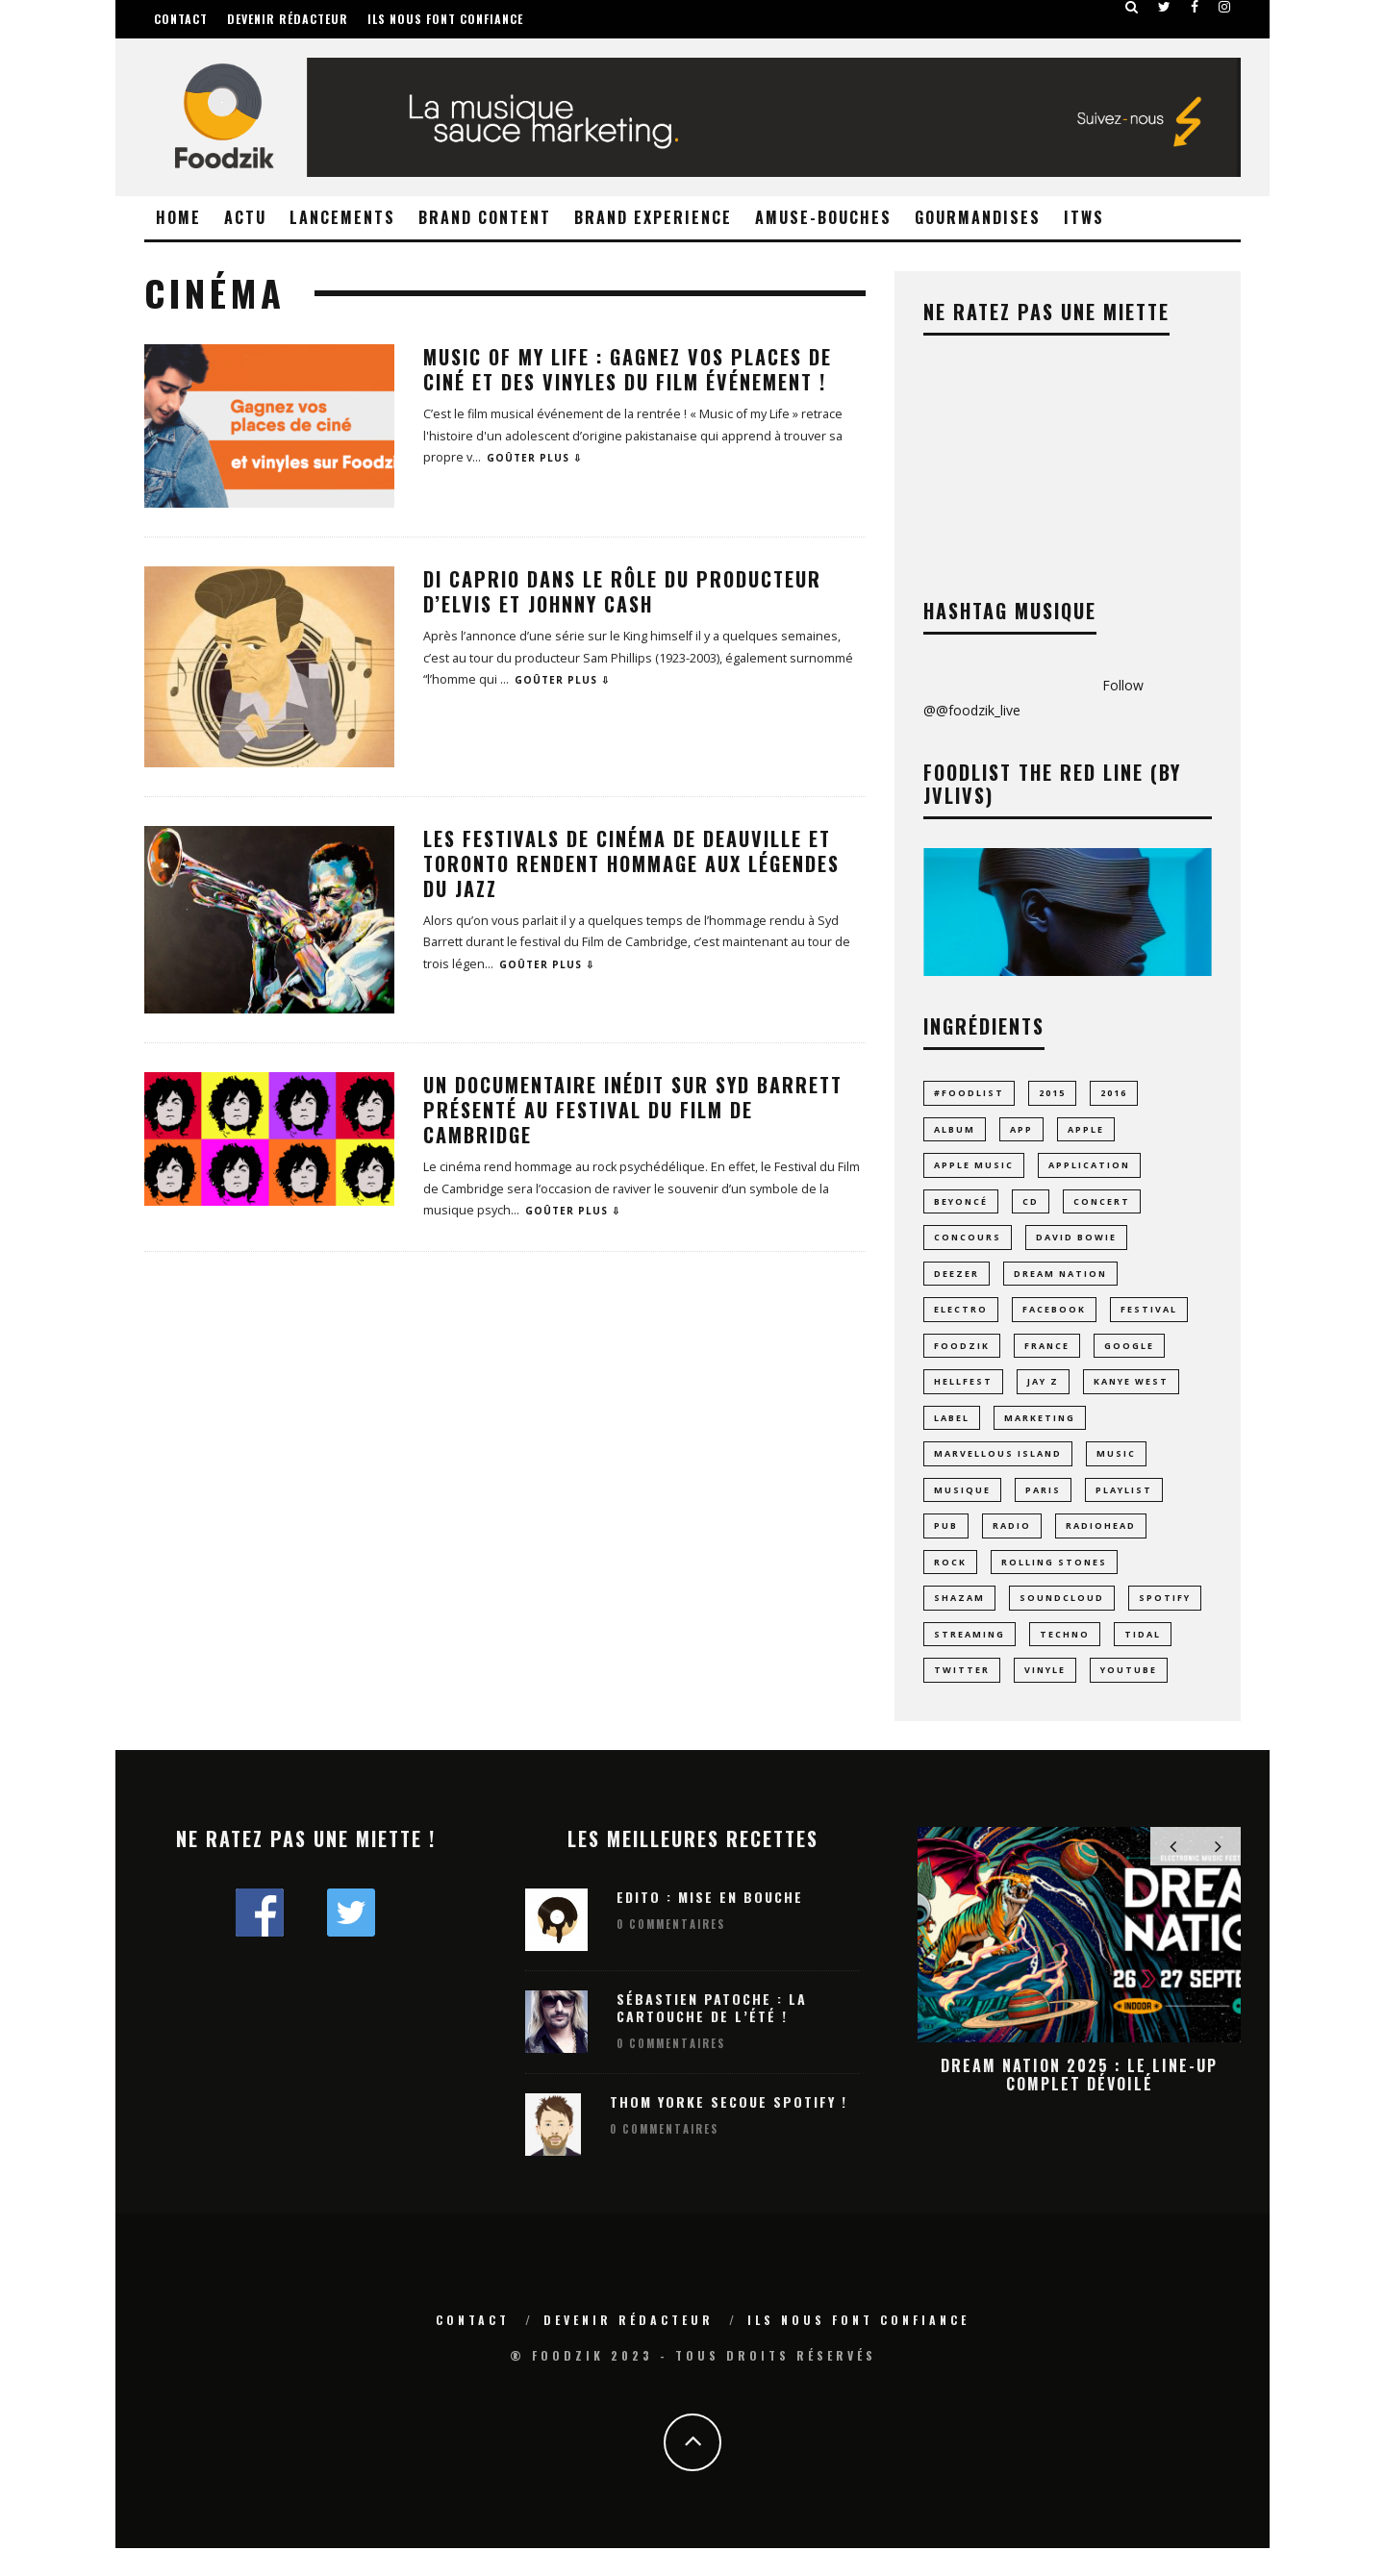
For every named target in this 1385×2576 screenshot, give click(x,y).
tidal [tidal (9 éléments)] (1142, 1658)
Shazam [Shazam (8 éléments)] (959, 1620)
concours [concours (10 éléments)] (967, 1244)
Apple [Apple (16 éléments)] (1086, 1130)
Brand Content (484, 217)
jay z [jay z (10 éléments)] (1043, 1394)
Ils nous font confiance (445, 19)
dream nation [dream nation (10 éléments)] (1060, 1281)
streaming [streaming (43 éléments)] (969, 1658)
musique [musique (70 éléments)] (962, 1507)
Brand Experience (653, 217)
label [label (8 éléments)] (952, 1432)
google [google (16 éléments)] (1129, 1356)
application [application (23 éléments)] (1089, 1169)
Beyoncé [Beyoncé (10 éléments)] (961, 1206)
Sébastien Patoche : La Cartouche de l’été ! (712, 2034)
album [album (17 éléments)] (954, 1130)
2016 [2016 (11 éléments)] (1113, 1093)
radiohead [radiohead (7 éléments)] (1101, 1544)
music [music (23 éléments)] (1116, 1469)
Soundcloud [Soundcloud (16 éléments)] (1062, 1620)
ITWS (1084, 217)
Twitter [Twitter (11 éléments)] (962, 1695)
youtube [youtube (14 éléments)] (1128, 1695)
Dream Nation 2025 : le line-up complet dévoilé (1079, 2101)
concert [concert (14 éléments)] (1101, 1206)
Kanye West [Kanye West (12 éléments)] (1131, 1394)
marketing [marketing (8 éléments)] (1039, 1432)
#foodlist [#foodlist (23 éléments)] (969, 1093)
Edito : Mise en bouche (710, 1923)
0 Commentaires (671, 1952)
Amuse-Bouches (823, 217)
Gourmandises (978, 217)
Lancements (342, 217)
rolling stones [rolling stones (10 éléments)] (1054, 1583)
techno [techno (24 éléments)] (1065, 1658)
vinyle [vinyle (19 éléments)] (1045, 1695)
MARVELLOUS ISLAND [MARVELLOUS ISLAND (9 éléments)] (998, 1469)
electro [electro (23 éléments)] (961, 1319)
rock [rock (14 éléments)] (950, 1583)
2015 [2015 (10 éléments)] (1052, 1093)
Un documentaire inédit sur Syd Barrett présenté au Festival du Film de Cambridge (633, 1109)
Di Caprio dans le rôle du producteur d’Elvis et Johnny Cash (622, 591)
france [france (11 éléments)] (1047, 1356)
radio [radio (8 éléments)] (1012, 1544)
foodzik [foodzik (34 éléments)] (962, 1356)
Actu (245, 217)
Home (178, 217)
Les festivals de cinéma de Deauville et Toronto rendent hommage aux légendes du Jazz (631, 863)
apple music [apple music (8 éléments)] (974, 1169)
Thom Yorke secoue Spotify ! (728, 2129)
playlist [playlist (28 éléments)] (1123, 1507)
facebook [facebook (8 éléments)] (1054, 1319)
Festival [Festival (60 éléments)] (1149, 1319)
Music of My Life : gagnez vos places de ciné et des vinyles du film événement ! (627, 369)
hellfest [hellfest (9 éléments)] (963, 1394)
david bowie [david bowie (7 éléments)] (1076, 1244)
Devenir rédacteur (287, 19)
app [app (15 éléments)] (1021, 1130)
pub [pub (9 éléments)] (946, 1544)
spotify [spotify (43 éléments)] (1165, 1620)
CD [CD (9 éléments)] (1030, 1206)
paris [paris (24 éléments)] (1043, 1507)
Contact (181, 19)
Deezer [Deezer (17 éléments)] (956, 1281)
